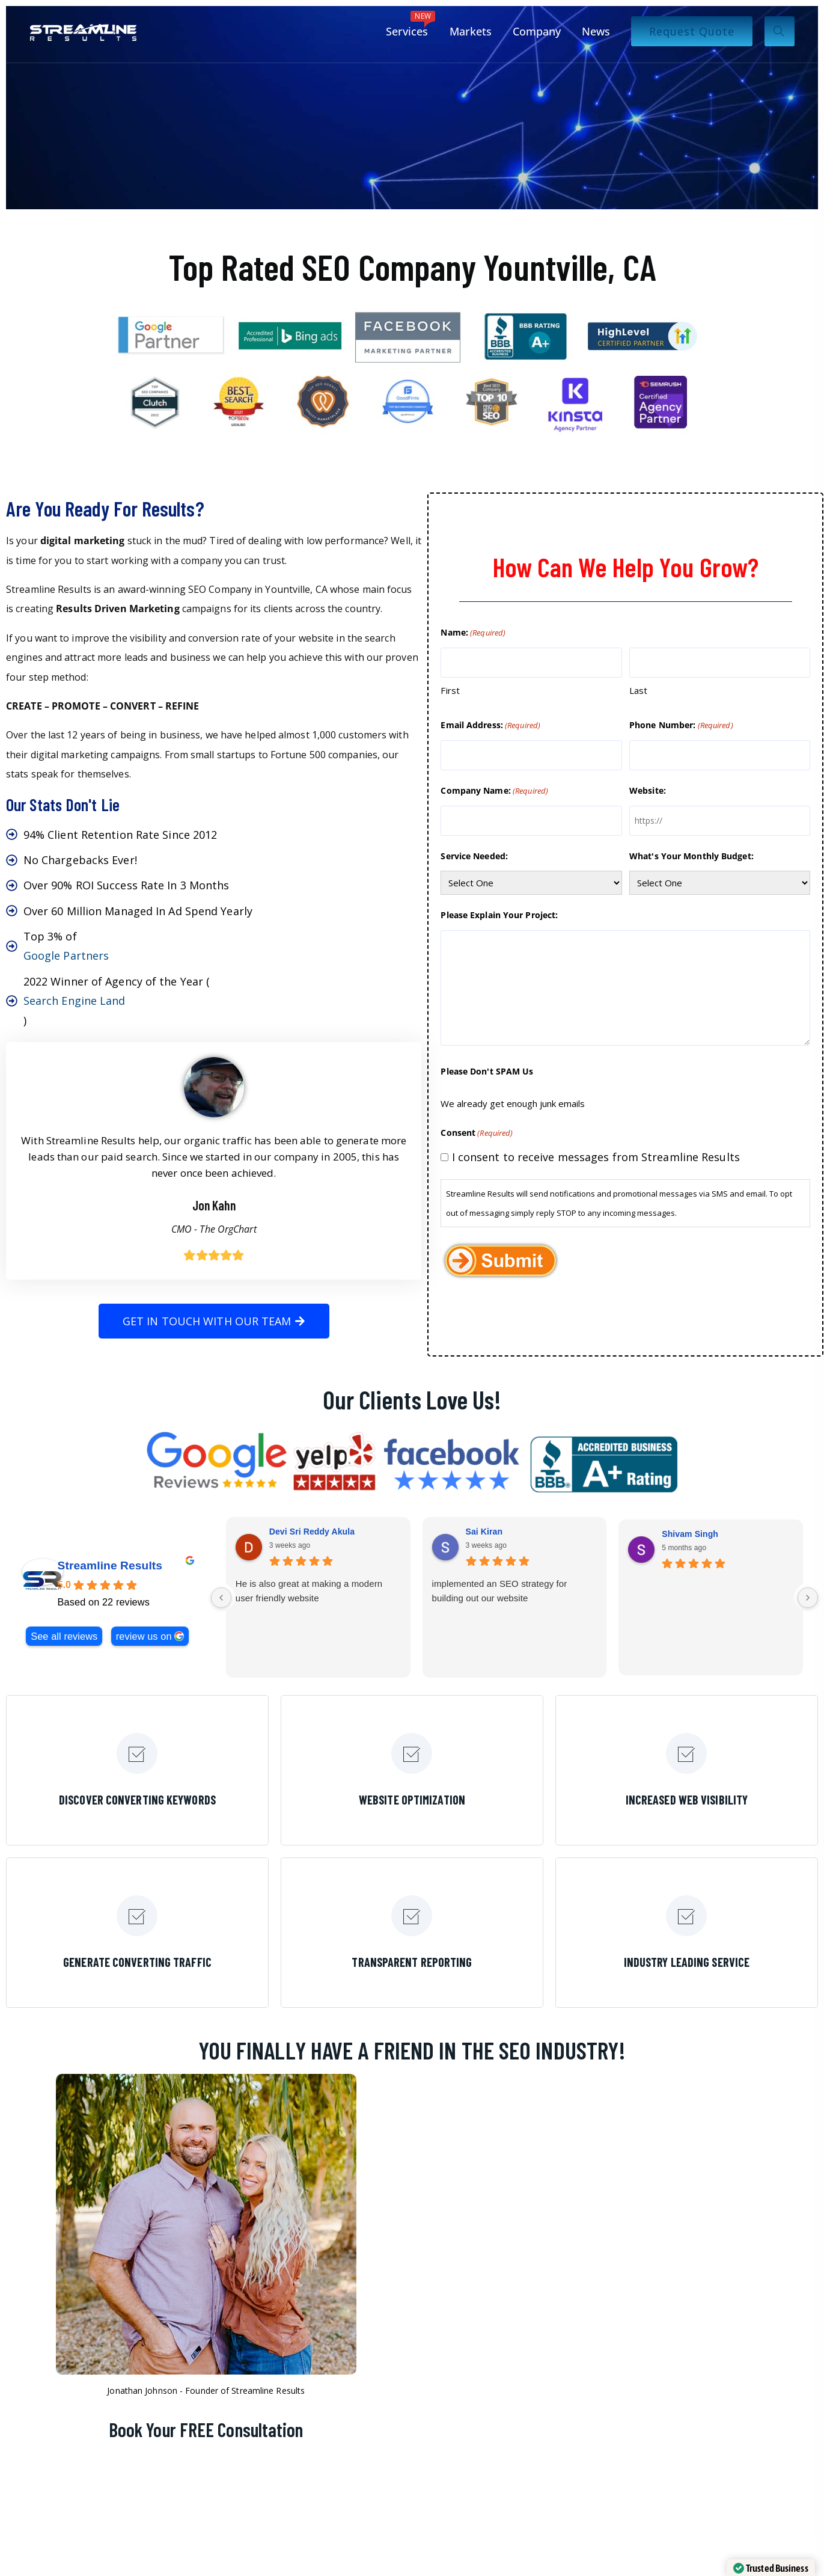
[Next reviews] (808, 1597)
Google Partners (66, 955)
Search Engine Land (74, 1000)
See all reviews (64, 1636)
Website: (647, 790)
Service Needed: (474, 856)
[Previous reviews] (221, 1597)
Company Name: (494, 790)
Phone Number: (681, 725)
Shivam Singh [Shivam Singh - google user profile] (690, 1534)
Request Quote (691, 31)
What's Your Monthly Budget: (691, 856)
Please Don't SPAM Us (487, 1071)
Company (537, 31)
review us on (144, 1636)
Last (638, 690)
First (450, 690)
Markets (471, 31)
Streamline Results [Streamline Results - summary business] (110, 1565)
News (596, 31)
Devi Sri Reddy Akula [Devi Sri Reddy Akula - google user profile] (312, 1531)
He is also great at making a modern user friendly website (309, 1590)
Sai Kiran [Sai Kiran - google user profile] (484, 1531)
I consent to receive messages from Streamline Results (596, 1157)
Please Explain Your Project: (499, 915)
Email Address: (490, 725)
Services (410, 24)
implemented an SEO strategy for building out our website (499, 1590)
